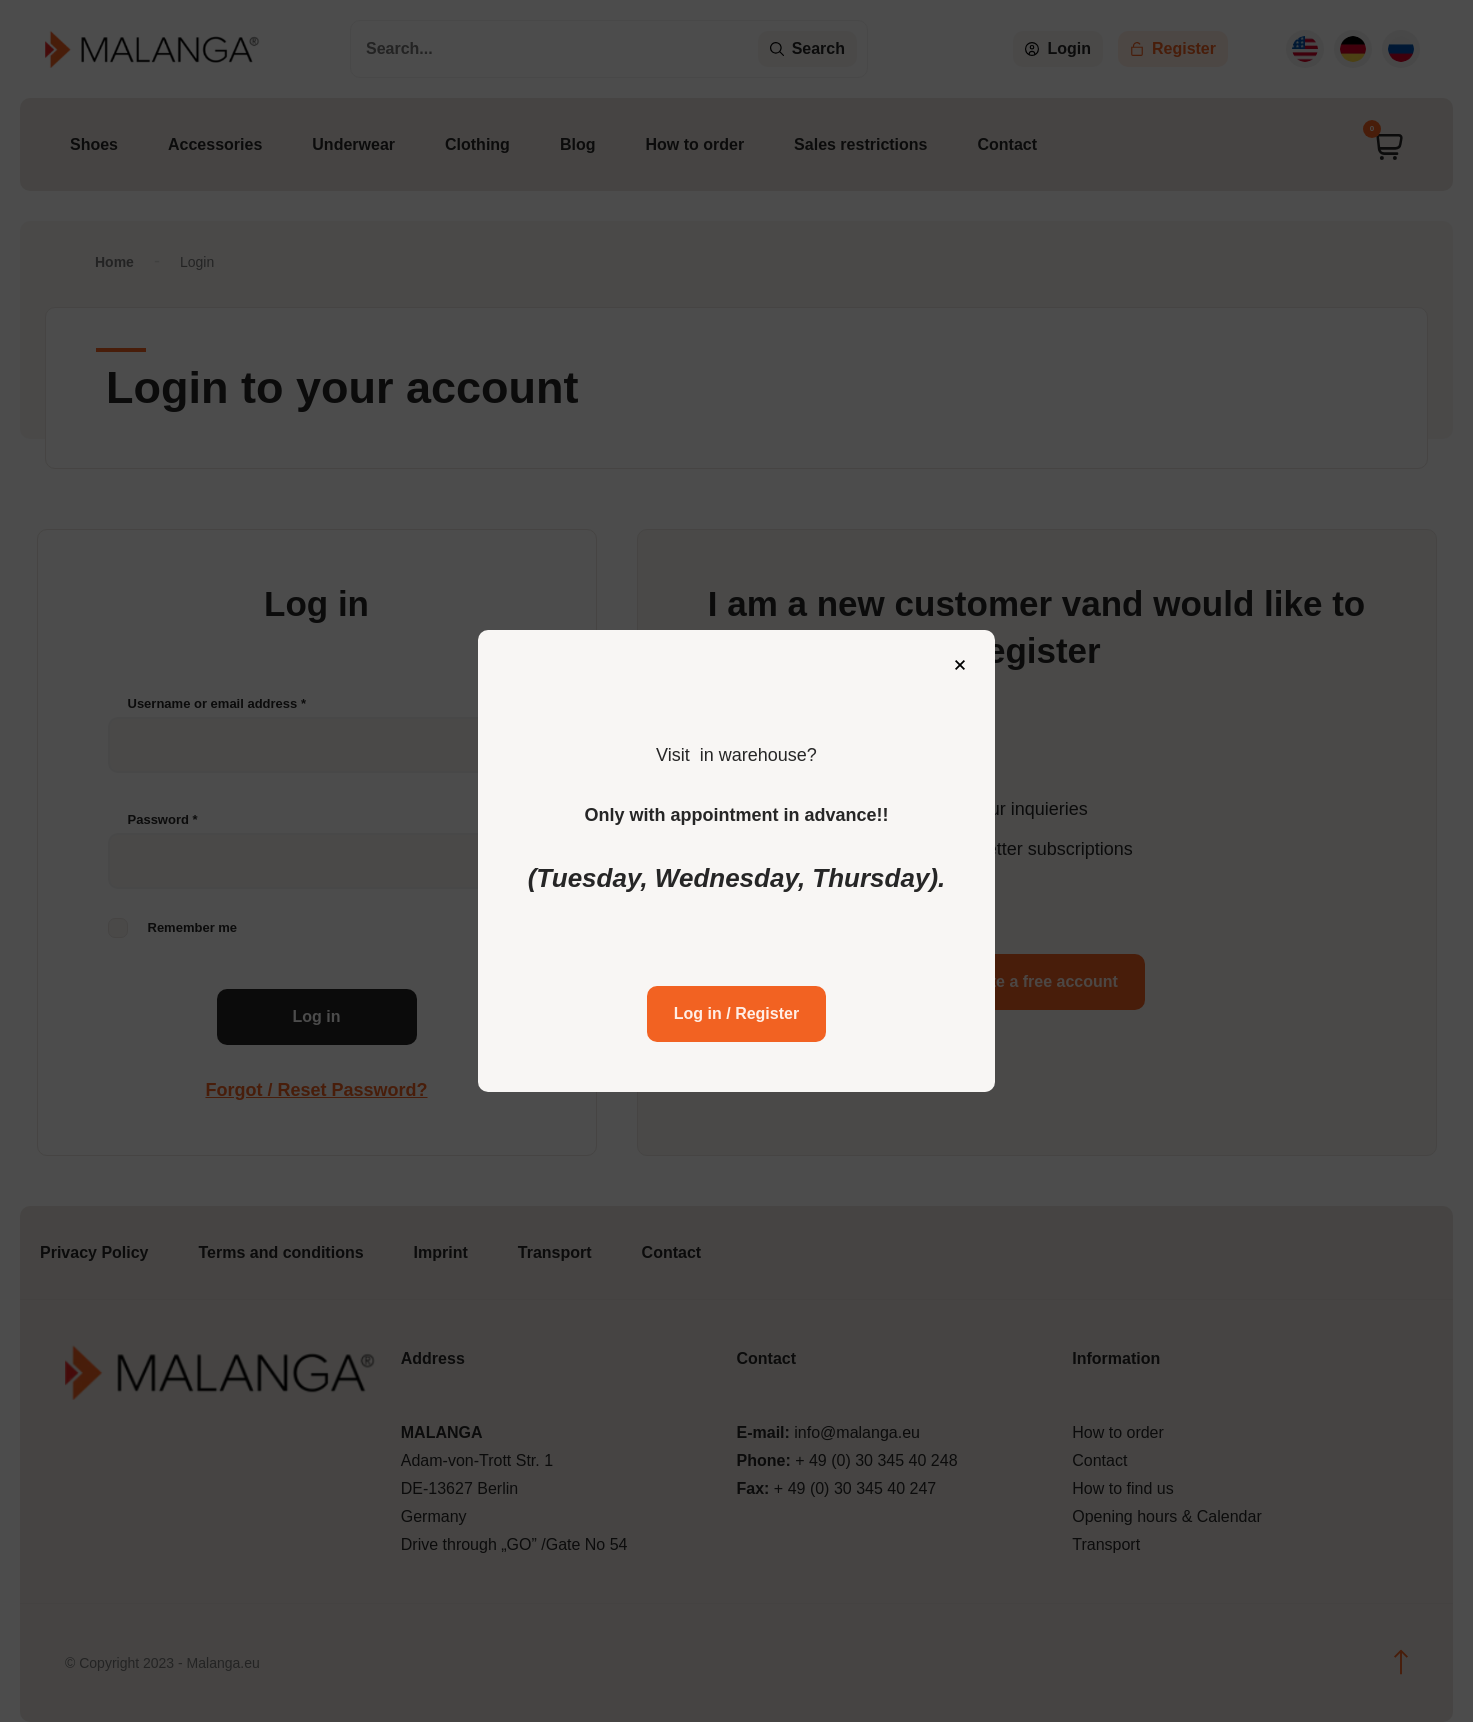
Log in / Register (736, 985)
